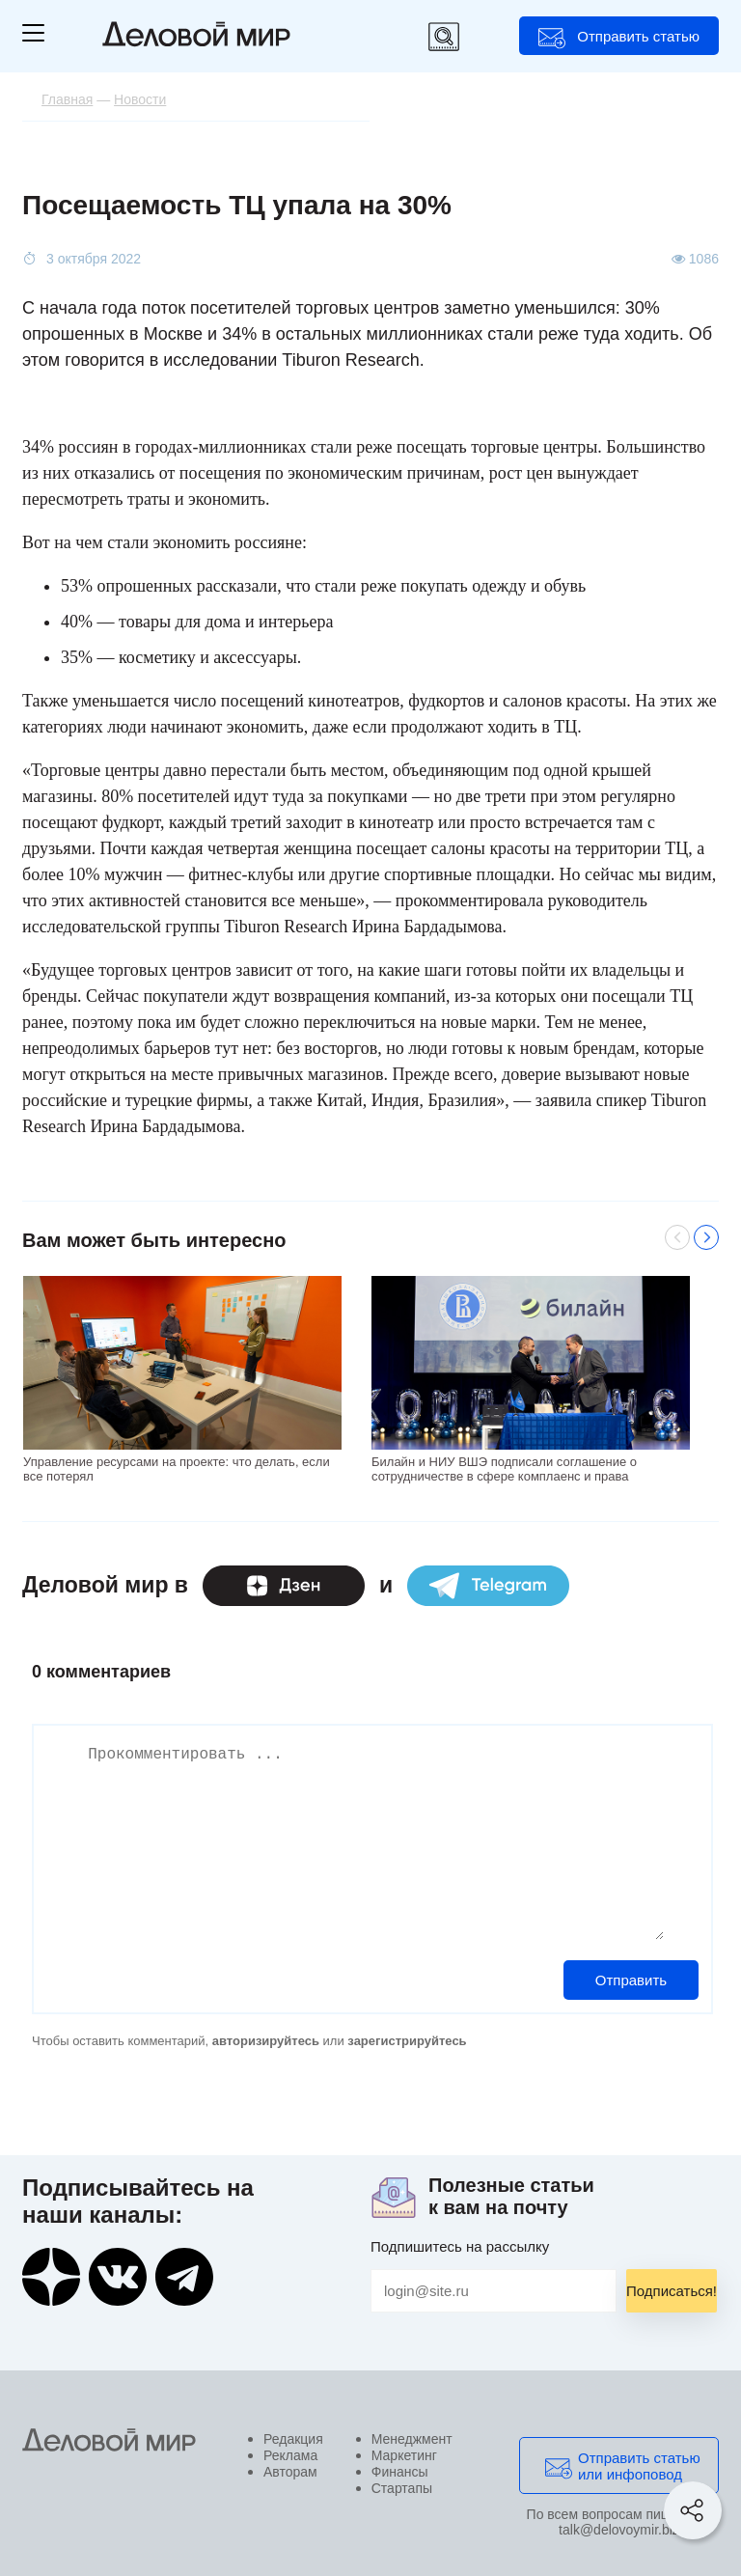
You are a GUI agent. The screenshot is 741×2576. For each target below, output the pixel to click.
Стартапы (401, 2488)
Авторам (290, 2471)
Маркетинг (404, 2455)
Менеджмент (412, 2439)
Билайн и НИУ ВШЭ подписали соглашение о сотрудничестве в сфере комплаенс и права (504, 1468)
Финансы (399, 2471)
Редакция (293, 2439)
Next (706, 1237)
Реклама (290, 2455)
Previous (677, 1237)
